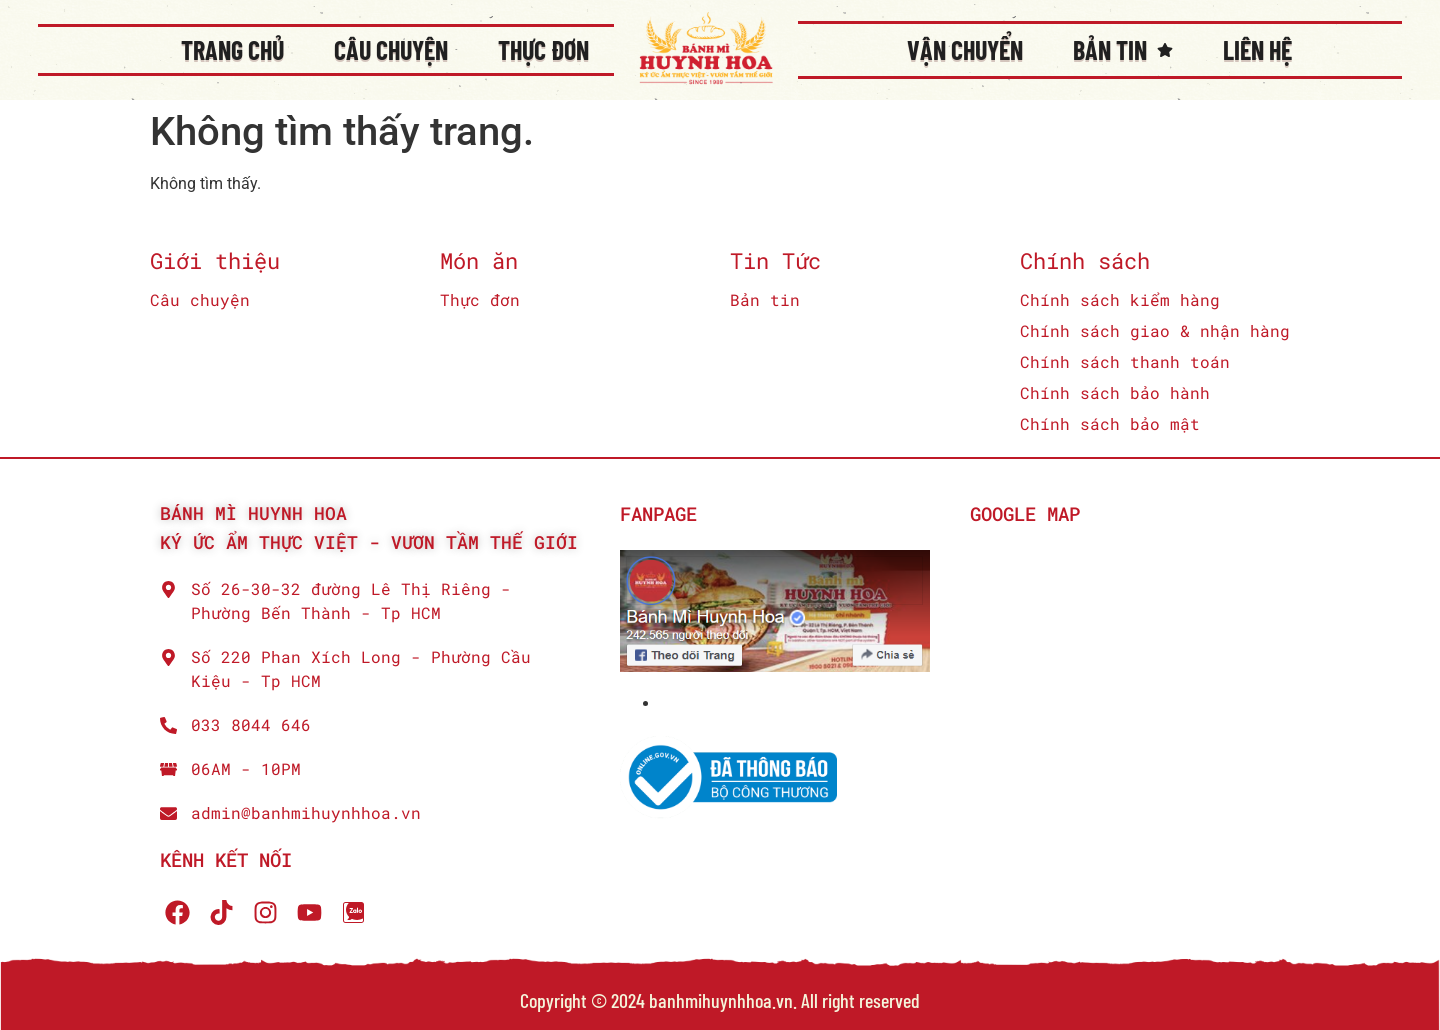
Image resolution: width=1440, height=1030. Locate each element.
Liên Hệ (1257, 49)
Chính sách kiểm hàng (1120, 299)
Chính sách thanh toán (1125, 361)
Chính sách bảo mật (1110, 423)
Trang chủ (232, 49)
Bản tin (1123, 50)
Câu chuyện (391, 49)
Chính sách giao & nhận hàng (1155, 330)
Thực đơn (543, 49)
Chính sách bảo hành (1115, 392)
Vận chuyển (965, 49)
